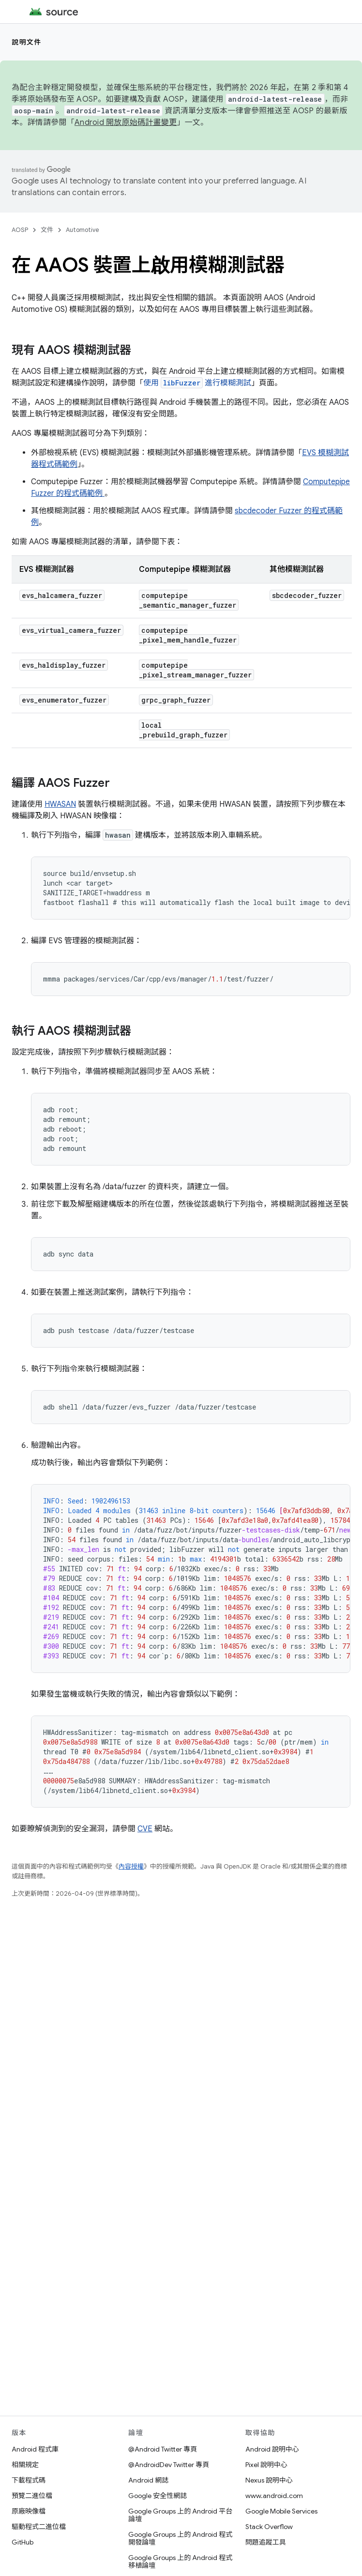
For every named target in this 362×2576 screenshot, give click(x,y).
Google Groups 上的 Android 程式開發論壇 (180, 2538)
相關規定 (25, 2464)
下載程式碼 (28, 2480)
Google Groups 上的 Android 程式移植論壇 (180, 2561)
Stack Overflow (269, 2526)
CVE (144, 1829)
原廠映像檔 (28, 2511)
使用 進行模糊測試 (197, 383)
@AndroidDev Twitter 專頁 (168, 2464)
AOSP (20, 230)
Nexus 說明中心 (269, 2480)
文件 (47, 230)
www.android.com (274, 2495)
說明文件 (27, 42)
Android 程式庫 (35, 2449)
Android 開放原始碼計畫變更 (126, 122)
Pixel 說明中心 (266, 2464)
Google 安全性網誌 (157, 2495)
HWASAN (60, 804)
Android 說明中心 (272, 2449)
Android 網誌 (148, 2480)
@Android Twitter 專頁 (162, 2449)
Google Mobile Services (281, 2511)
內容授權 (131, 1866)
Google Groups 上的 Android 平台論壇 (180, 2515)
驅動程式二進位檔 (39, 2526)
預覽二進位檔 (32, 2495)
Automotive (82, 230)
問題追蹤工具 (265, 2542)
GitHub (22, 2542)
